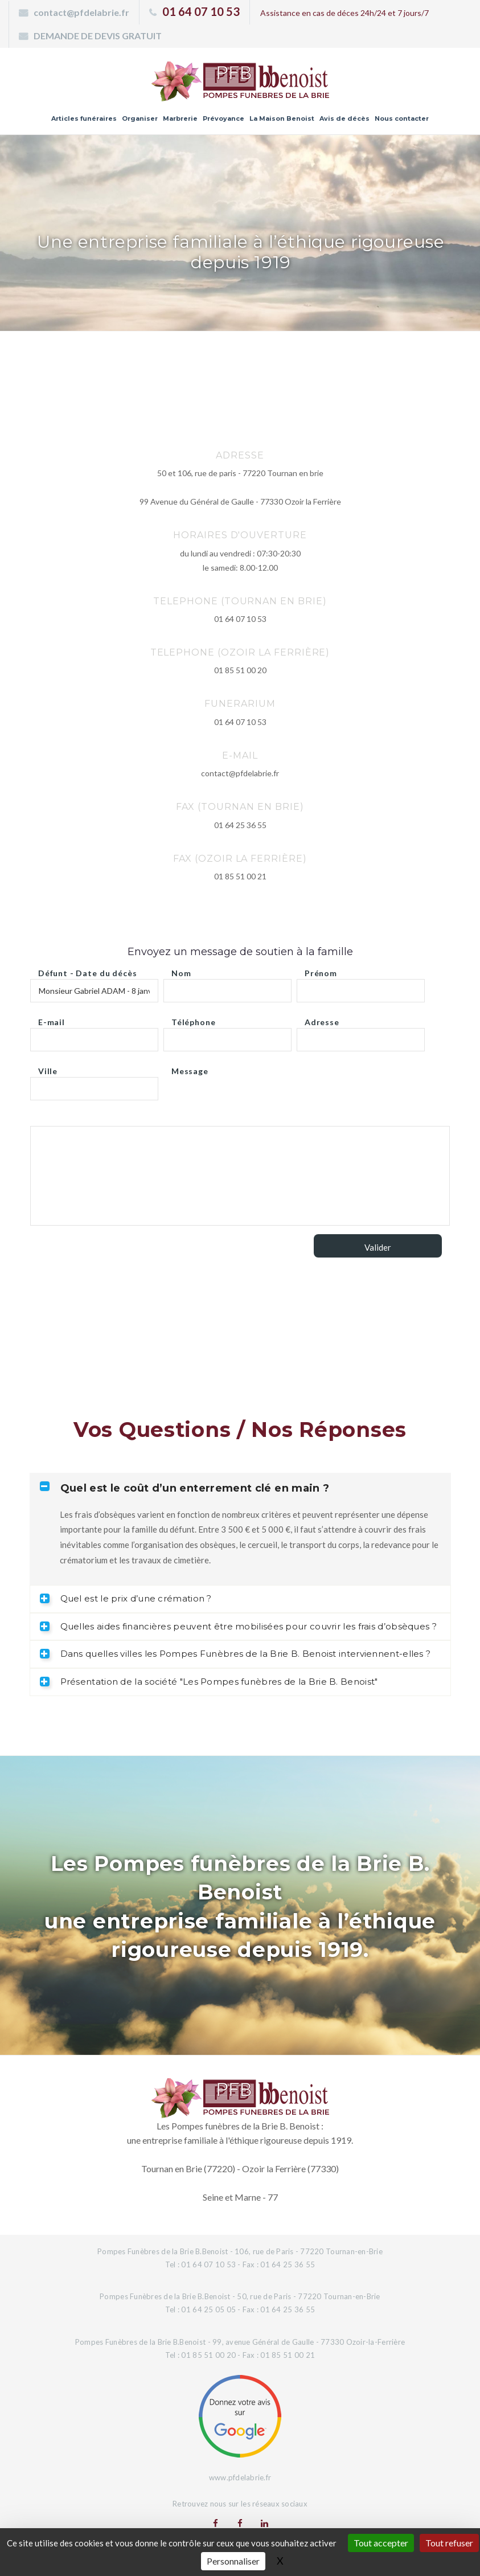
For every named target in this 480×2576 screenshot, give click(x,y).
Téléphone (193, 1019)
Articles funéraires (84, 118)
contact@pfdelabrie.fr (81, 12)
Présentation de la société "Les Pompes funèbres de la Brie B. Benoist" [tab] (209, 1681)
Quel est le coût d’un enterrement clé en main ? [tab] (185, 1487)
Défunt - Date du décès (87, 970)
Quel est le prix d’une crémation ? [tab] (126, 1598)
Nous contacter (402, 118)
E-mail (51, 1019)
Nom (181, 970)
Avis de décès (344, 118)
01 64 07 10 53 (201, 11)
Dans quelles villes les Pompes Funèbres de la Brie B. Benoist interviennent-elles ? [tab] (235, 1653)
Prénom (321, 970)
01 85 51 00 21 (240, 876)
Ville (48, 1068)
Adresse (322, 1019)
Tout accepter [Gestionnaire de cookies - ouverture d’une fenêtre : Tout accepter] (381, 2542)
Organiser (140, 118)
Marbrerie (180, 118)
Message (189, 1068)
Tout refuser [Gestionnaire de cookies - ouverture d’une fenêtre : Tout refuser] (449, 2542)
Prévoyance (223, 118)
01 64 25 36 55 (240, 825)
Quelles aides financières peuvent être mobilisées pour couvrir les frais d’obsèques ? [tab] (238, 1626)
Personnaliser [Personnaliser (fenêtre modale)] (233, 2560)
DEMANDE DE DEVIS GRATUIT (98, 35)
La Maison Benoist (281, 118)
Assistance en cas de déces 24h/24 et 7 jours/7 (344, 13)
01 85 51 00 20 (240, 670)
